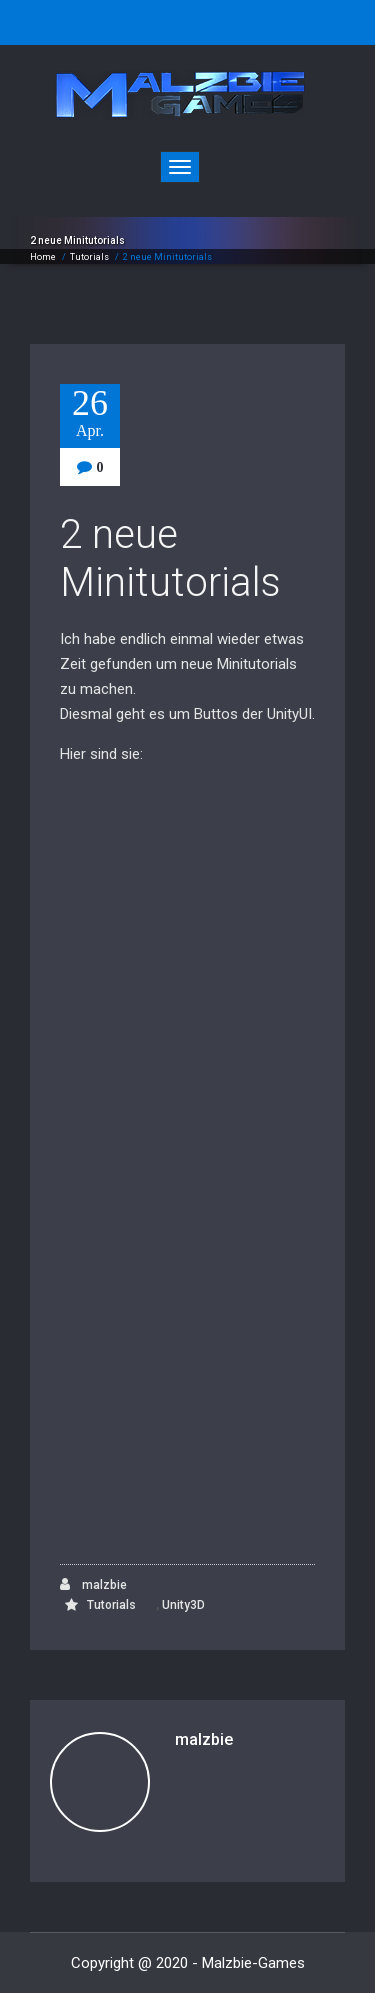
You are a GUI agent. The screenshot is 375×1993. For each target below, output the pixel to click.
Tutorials (89, 257)
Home (43, 257)
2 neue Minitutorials (170, 558)
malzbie (93, 1584)
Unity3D (183, 1605)
